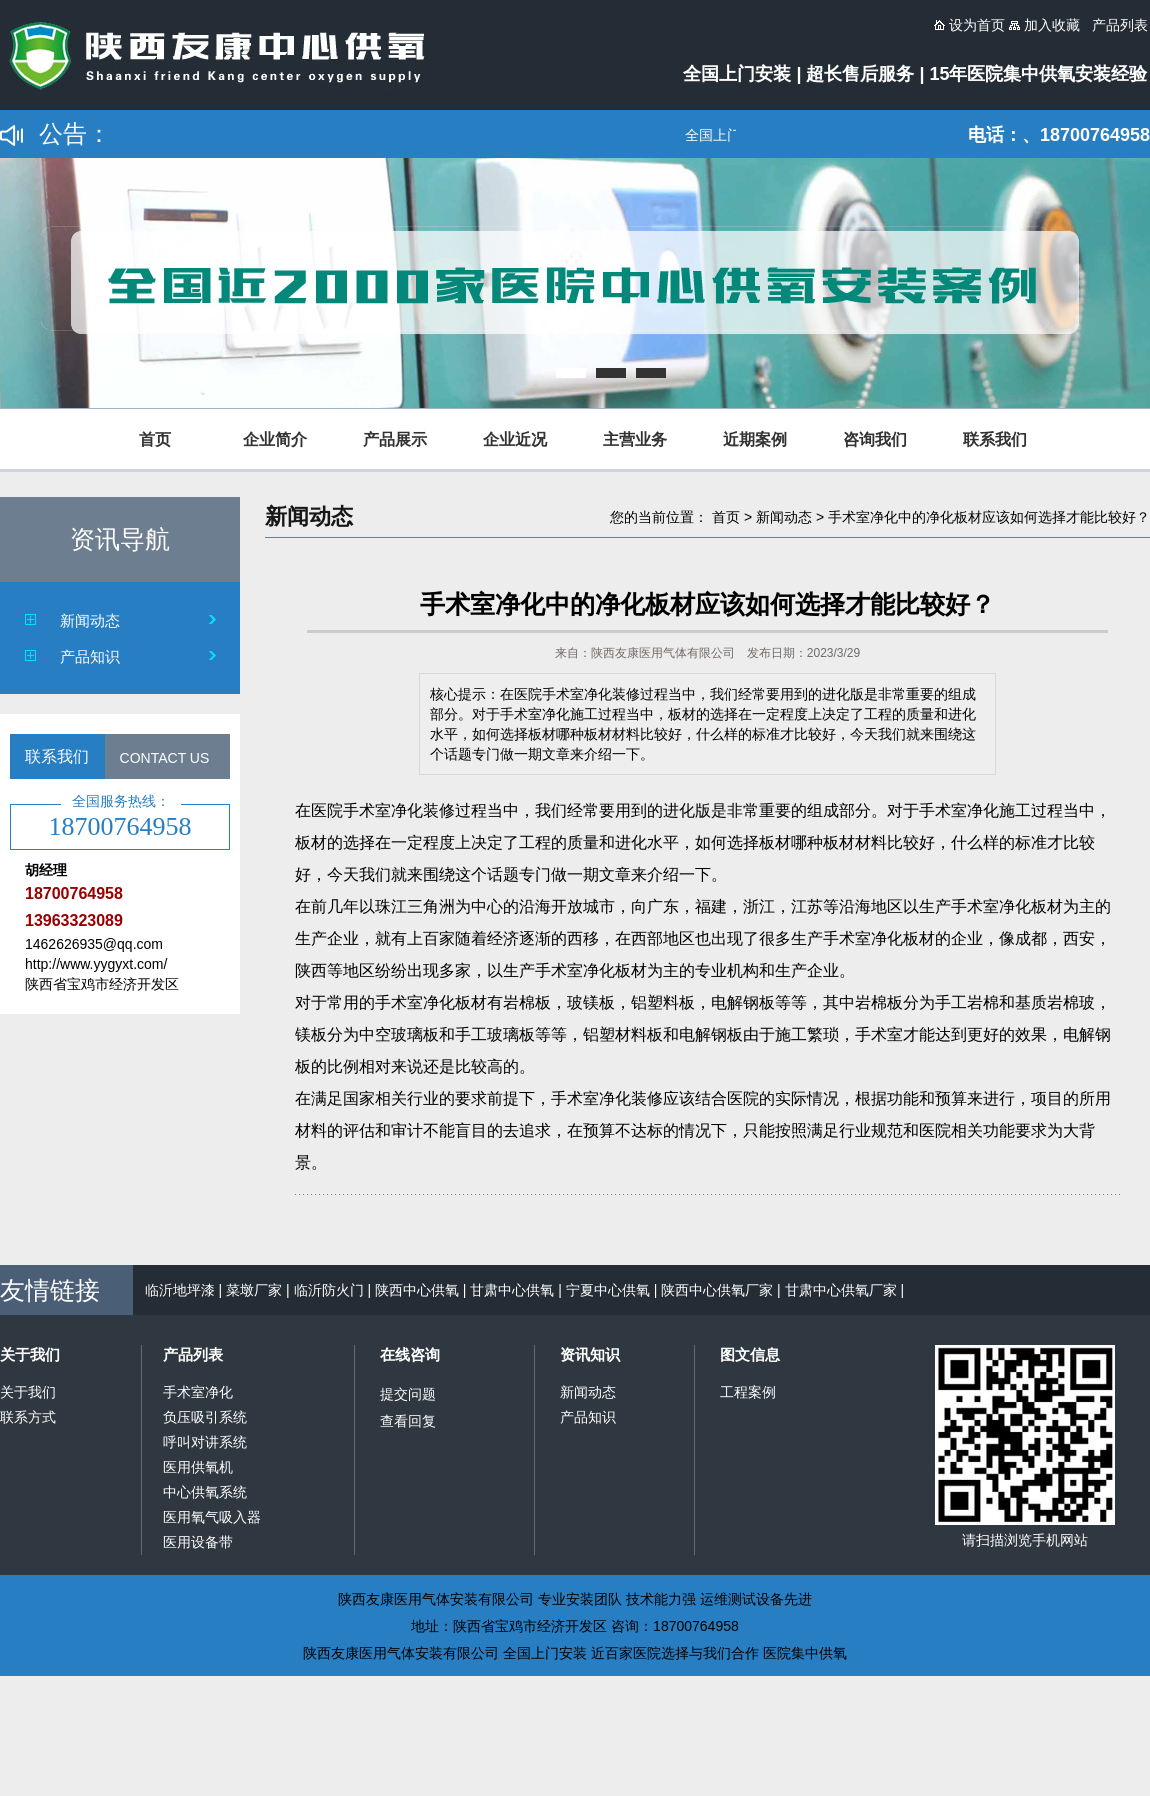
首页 (155, 439)
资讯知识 (590, 1354)
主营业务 (635, 439)
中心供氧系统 (205, 1492)
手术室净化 (198, 1392)
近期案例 (755, 439)
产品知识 (90, 656)
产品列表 (193, 1354)
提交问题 (408, 1394)
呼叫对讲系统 (205, 1442)
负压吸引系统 (205, 1417)
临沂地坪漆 (180, 1290)
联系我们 (995, 439)
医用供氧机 (198, 1467)
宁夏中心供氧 (608, 1290)
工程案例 (748, 1392)
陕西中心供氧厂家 (717, 1290)
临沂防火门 (329, 1290)
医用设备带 (198, 1542)
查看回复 (408, 1421)
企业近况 (515, 439)
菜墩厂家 (254, 1290)
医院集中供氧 (805, 1653)
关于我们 (30, 1354)
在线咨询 (410, 1354)
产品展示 (395, 439)
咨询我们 (875, 439)
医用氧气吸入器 (212, 1517)
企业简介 (275, 439)
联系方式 (28, 1417)
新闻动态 (90, 620)
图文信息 (750, 1354)
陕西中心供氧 (417, 1290)
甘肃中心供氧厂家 (841, 1290)
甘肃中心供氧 (512, 1290)
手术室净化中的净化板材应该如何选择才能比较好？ (989, 517)
